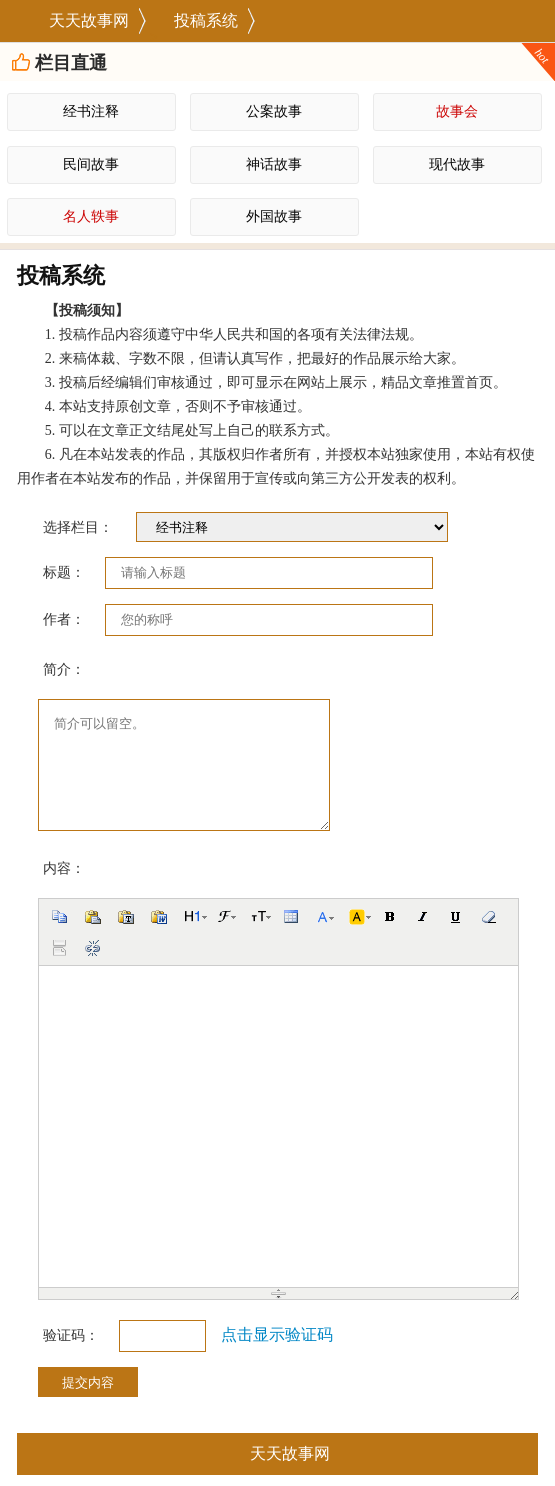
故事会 (457, 111)
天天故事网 (89, 20)
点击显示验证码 (277, 1334)
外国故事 (274, 216)
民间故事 (91, 164)
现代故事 (457, 164)
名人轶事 (91, 216)
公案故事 (274, 111)
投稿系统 (206, 20)
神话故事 (274, 164)
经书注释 (91, 111)
